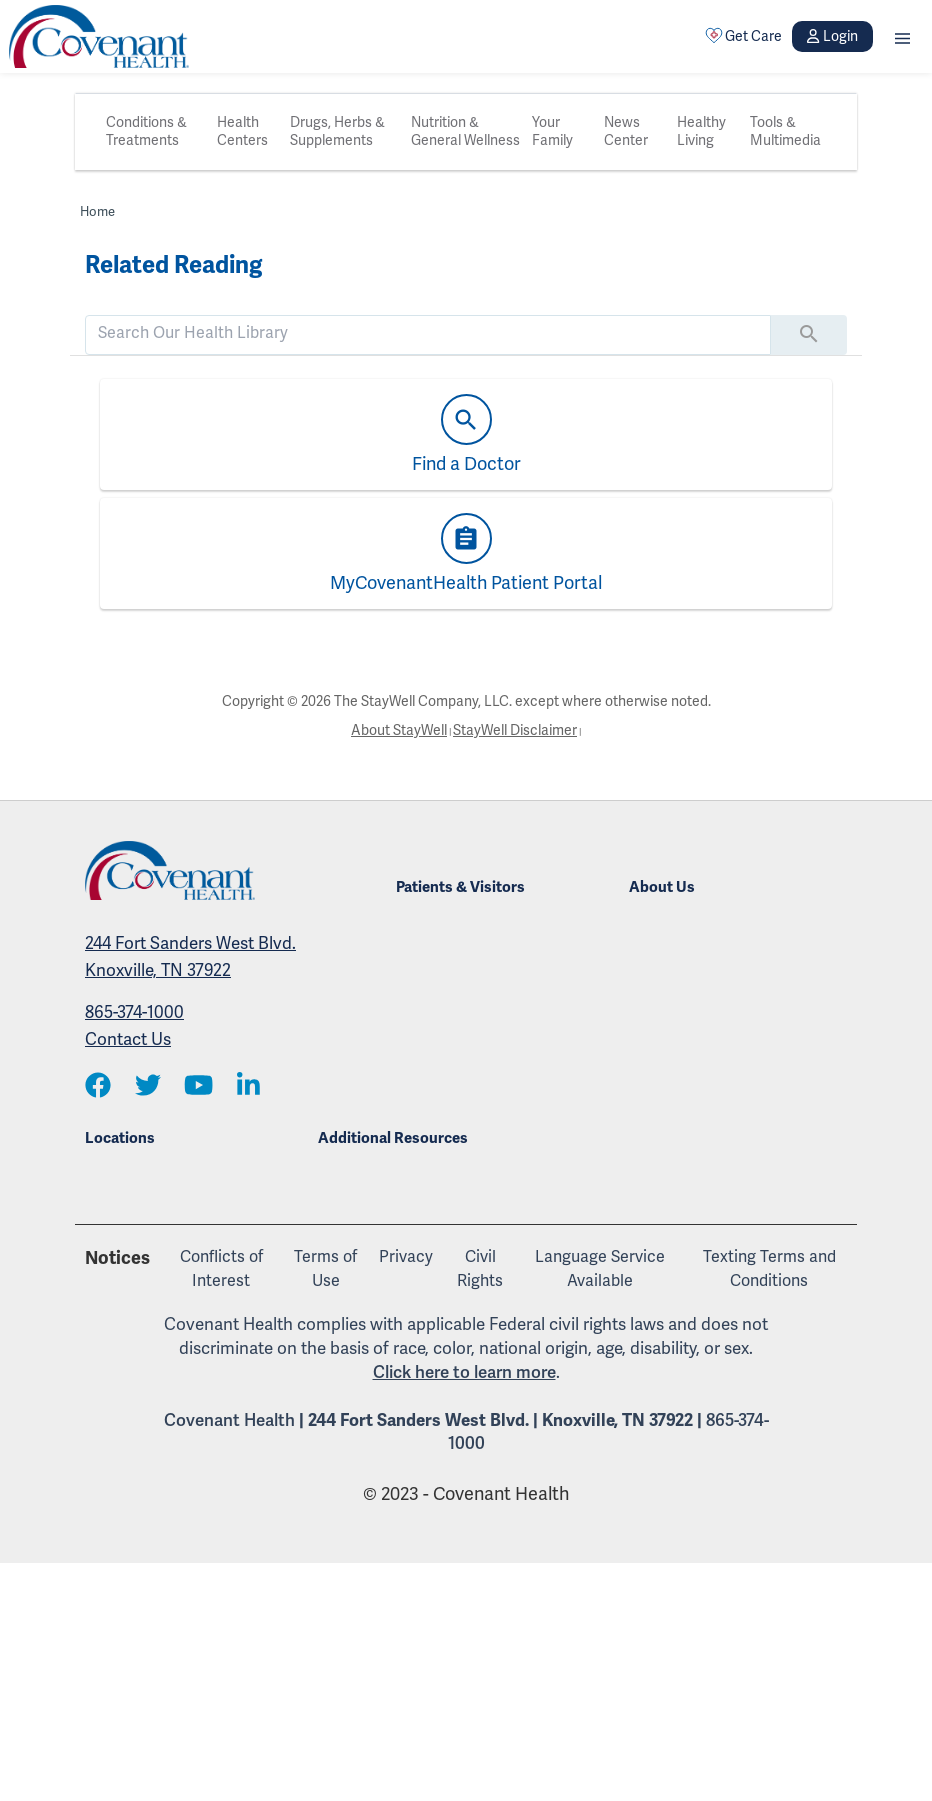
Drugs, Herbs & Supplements (337, 131)
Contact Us (128, 1039)
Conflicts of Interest (221, 1269)
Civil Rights (480, 1269)
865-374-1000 (134, 1012)
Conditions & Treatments (146, 131)
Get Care (744, 36)
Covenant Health (229, 1420)
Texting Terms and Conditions (769, 1269)
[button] (902, 36)
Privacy (406, 1257)
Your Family (552, 131)
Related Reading (173, 265)
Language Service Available (600, 1269)
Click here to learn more (464, 1372)
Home (97, 212)
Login (832, 36)
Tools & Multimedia (785, 131)
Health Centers (242, 131)
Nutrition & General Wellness (465, 131)
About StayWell (399, 730)
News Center (626, 131)
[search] (428, 333)
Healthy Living (701, 131)
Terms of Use (325, 1269)
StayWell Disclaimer (515, 730)
